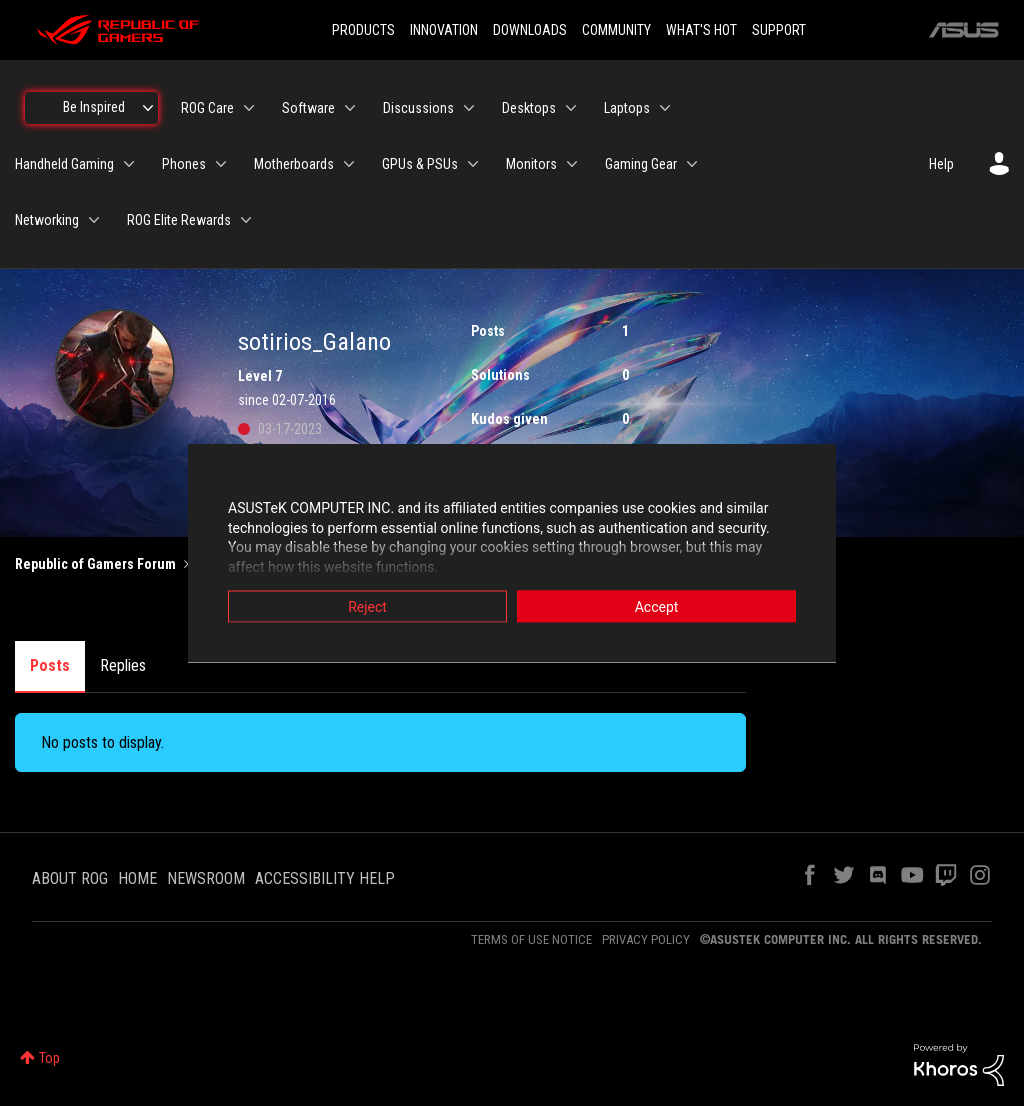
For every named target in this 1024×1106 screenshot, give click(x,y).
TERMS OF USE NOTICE (531, 939)
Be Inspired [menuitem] (94, 107)
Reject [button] (367, 607)
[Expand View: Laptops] (665, 108)
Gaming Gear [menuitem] (641, 164)
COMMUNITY (616, 30)
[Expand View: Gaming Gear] (692, 164)
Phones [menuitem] (184, 164)
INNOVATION (444, 30)
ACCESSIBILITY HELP (325, 878)
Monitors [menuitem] (531, 164)
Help (941, 164)
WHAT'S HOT (701, 30)
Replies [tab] (123, 665)
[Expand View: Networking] (94, 220)
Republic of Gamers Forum (95, 564)
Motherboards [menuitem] (294, 164)
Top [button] (49, 1058)
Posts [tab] (50, 665)
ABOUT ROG (70, 878)
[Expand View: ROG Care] (249, 108)
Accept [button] (657, 607)
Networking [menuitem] (47, 220)
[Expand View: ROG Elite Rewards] (246, 220)
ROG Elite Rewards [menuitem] (179, 220)
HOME (137, 878)
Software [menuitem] (308, 108)
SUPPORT (779, 30)
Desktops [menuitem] (529, 108)
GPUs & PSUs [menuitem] (420, 164)
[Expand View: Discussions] (469, 108)
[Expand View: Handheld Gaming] (129, 164)
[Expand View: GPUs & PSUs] (473, 164)
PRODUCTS (363, 30)
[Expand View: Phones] (221, 164)
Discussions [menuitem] (418, 108)
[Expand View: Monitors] (572, 164)
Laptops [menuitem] (627, 108)
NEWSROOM (206, 878)
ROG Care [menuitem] (207, 108)
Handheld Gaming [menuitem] (64, 164)
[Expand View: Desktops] (571, 108)
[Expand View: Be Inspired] (148, 108)
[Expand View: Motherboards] (349, 164)
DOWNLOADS (530, 30)
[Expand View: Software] (350, 108)
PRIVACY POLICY (646, 939)
